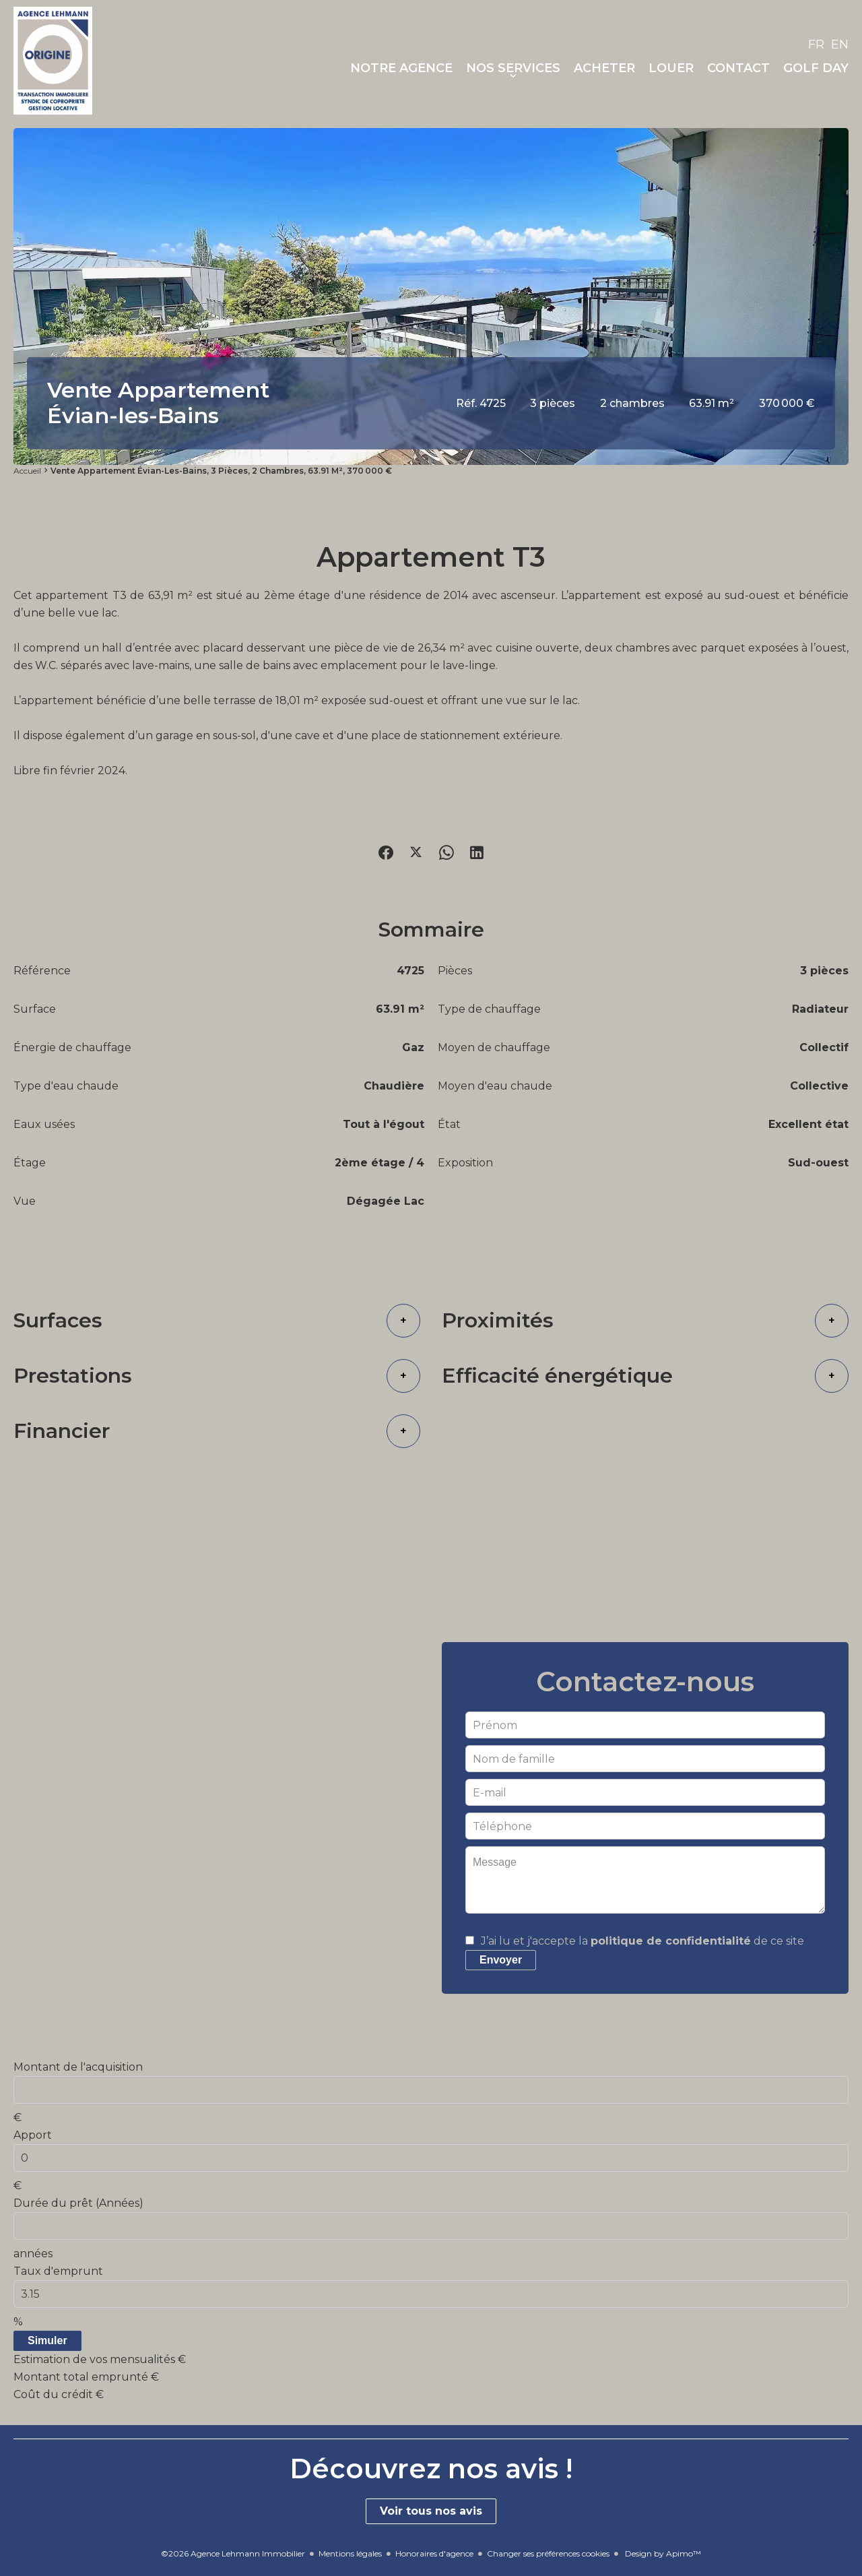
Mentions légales (350, 2553)
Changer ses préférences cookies (548, 2553)
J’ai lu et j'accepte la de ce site (642, 1941)
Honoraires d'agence (434, 2553)
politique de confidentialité (671, 1941)
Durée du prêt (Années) (78, 2203)
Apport (32, 2135)
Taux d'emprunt (58, 2271)
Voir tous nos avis (431, 2511)
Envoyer (500, 1960)
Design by (662, 2553)
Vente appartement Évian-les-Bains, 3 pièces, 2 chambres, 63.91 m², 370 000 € (221, 471)
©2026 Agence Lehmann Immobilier (233, 2553)
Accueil (27, 470)
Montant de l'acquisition (78, 2067)
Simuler (47, 2340)
